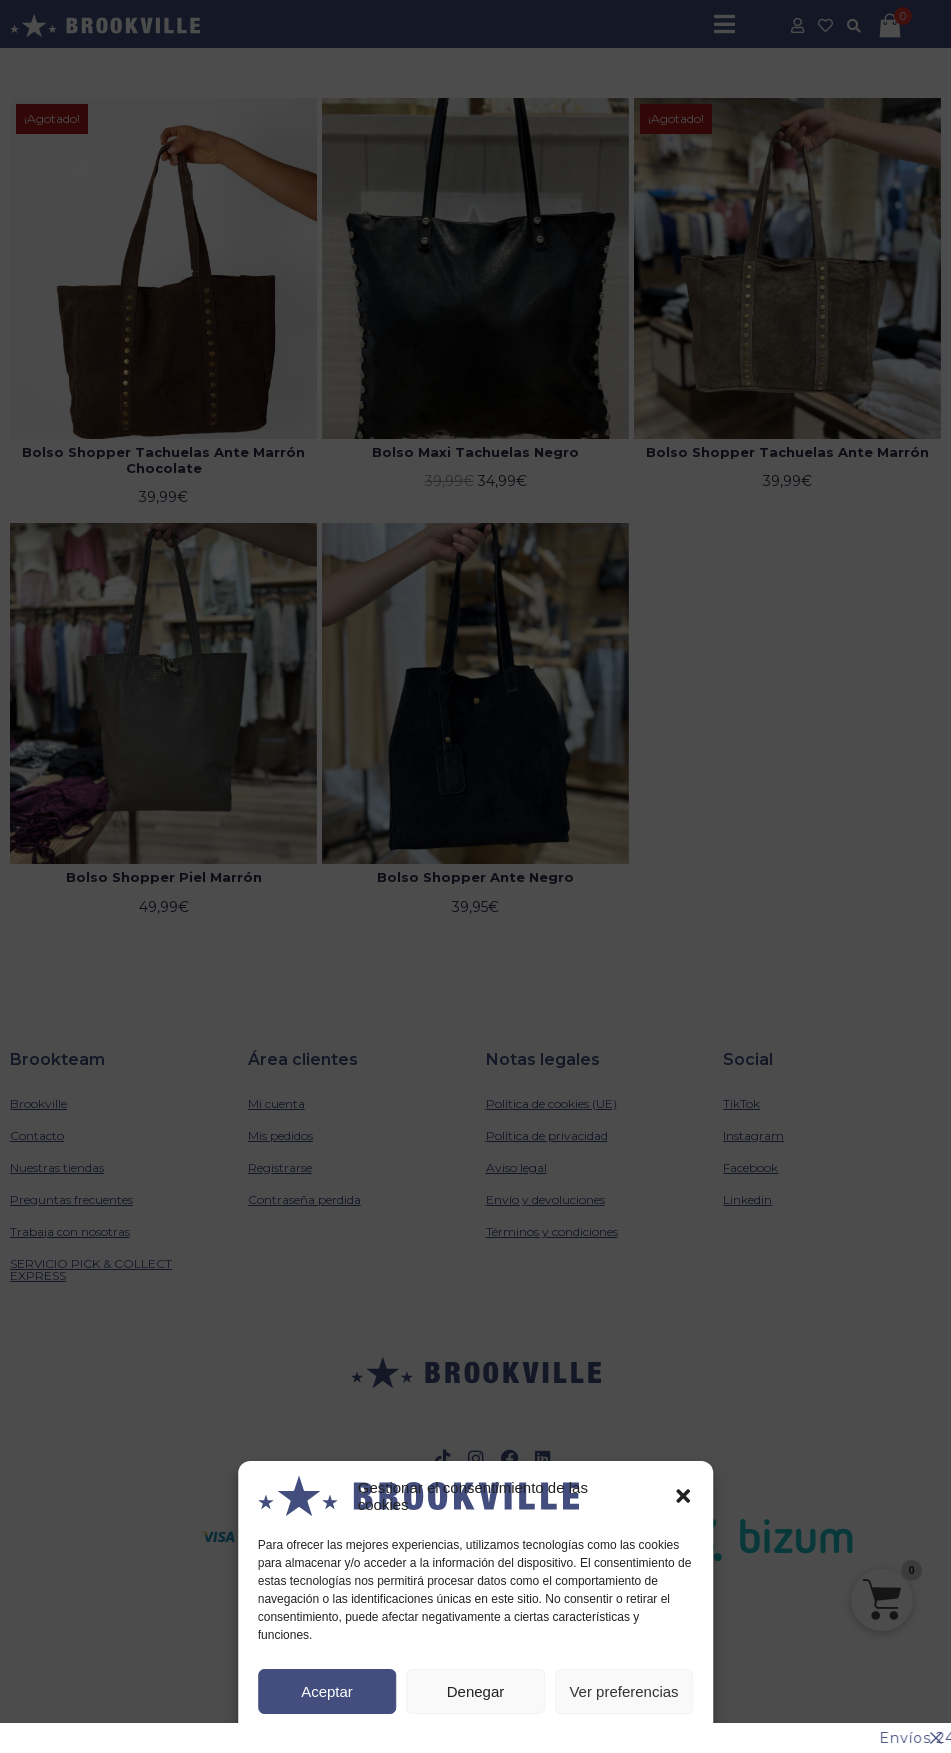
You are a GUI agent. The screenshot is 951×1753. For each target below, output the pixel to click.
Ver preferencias (623, 1691)
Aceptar (327, 1691)
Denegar (476, 1691)
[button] (683, 1496)
